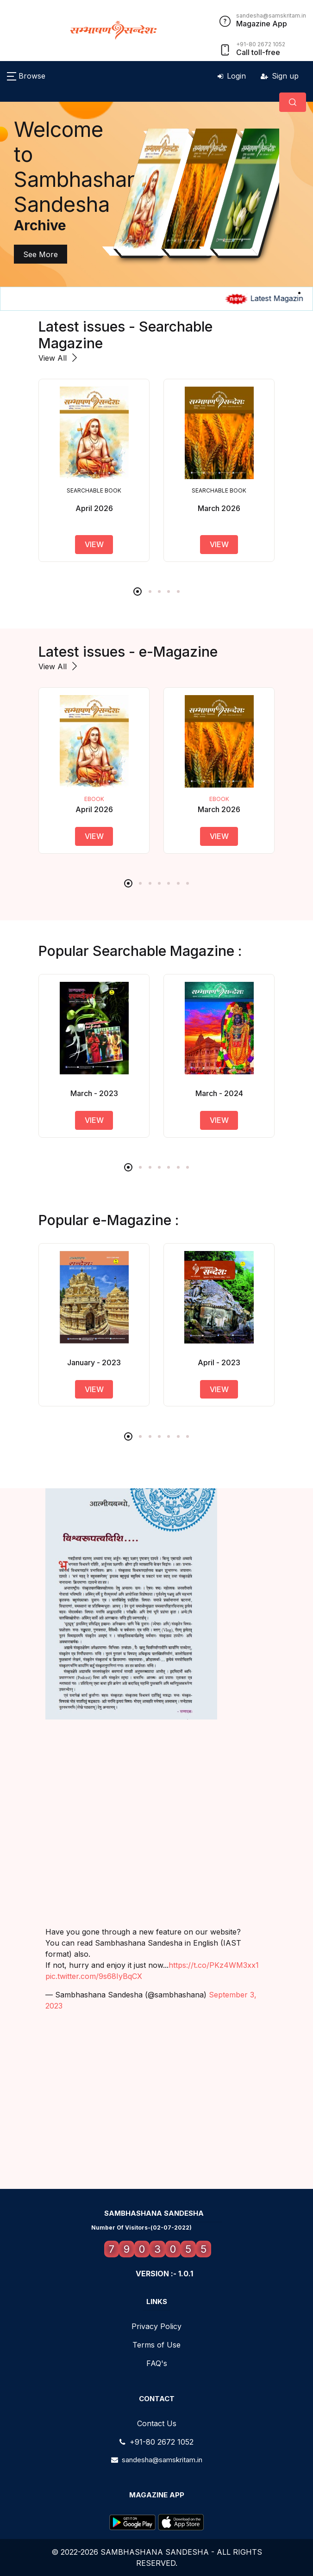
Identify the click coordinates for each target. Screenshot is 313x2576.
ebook (94, 798)
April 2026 (94, 809)
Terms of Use (156, 2344)
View (94, 836)
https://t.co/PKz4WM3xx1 (214, 1965)
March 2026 (219, 809)
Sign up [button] (280, 75)
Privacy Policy (156, 2326)
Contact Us (156, 2423)
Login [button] (232, 75)
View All (58, 357)
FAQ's (156, 2363)
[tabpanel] (143, 194)
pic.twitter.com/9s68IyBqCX (93, 1976)
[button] (26, 75)
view (94, 544)
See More (36, 254)
